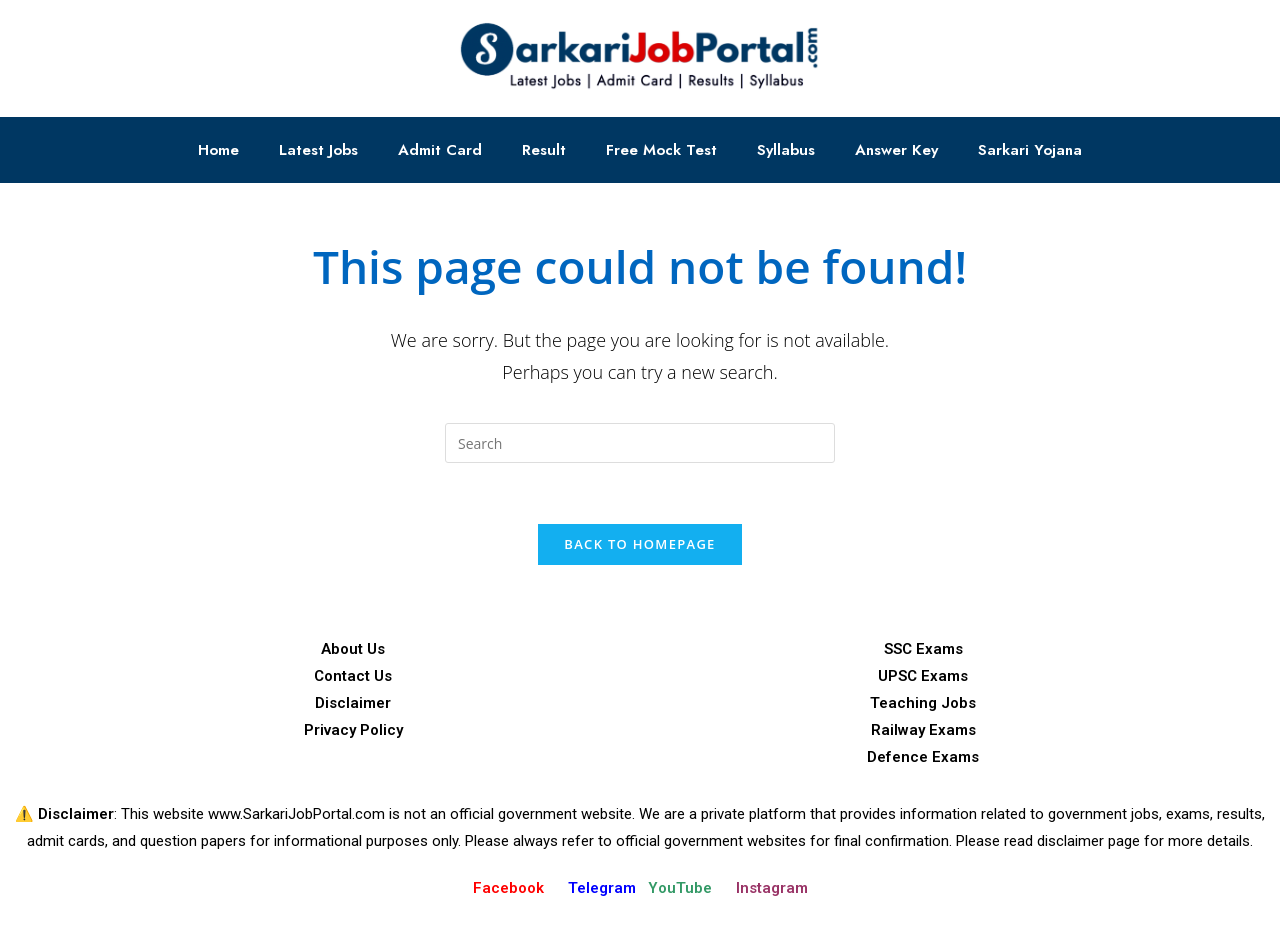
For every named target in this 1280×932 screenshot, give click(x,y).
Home (218, 150)
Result (544, 150)
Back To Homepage (639, 544)
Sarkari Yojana (1030, 150)
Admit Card (440, 150)
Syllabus (786, 150)
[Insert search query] (640, 443)
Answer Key (896, 150)
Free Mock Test (661, 150)
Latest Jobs (318, 150)
